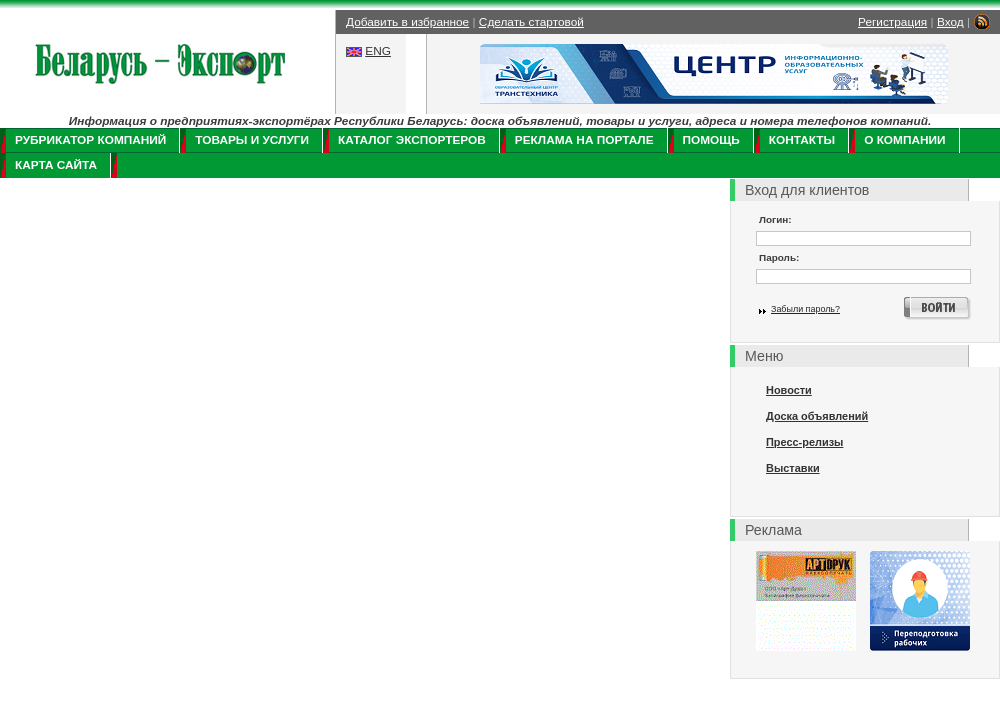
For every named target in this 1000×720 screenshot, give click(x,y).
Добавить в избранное (407, 22)
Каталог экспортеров (412, 140)
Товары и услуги (252, 140)
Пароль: (779, 257)
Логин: (775, 219)
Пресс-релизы (804, 442)
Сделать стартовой (531, 22)
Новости (789, 390)
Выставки (793, 468)
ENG (378, 51)
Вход (950, 22)
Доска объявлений (817, 416)
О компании (904, 140)
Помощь (711, 140)
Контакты (802, 140)
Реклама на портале (584, 140)
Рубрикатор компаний (90, 140)
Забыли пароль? (805, 309)
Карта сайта (56, 165)
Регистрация (892, 22)
